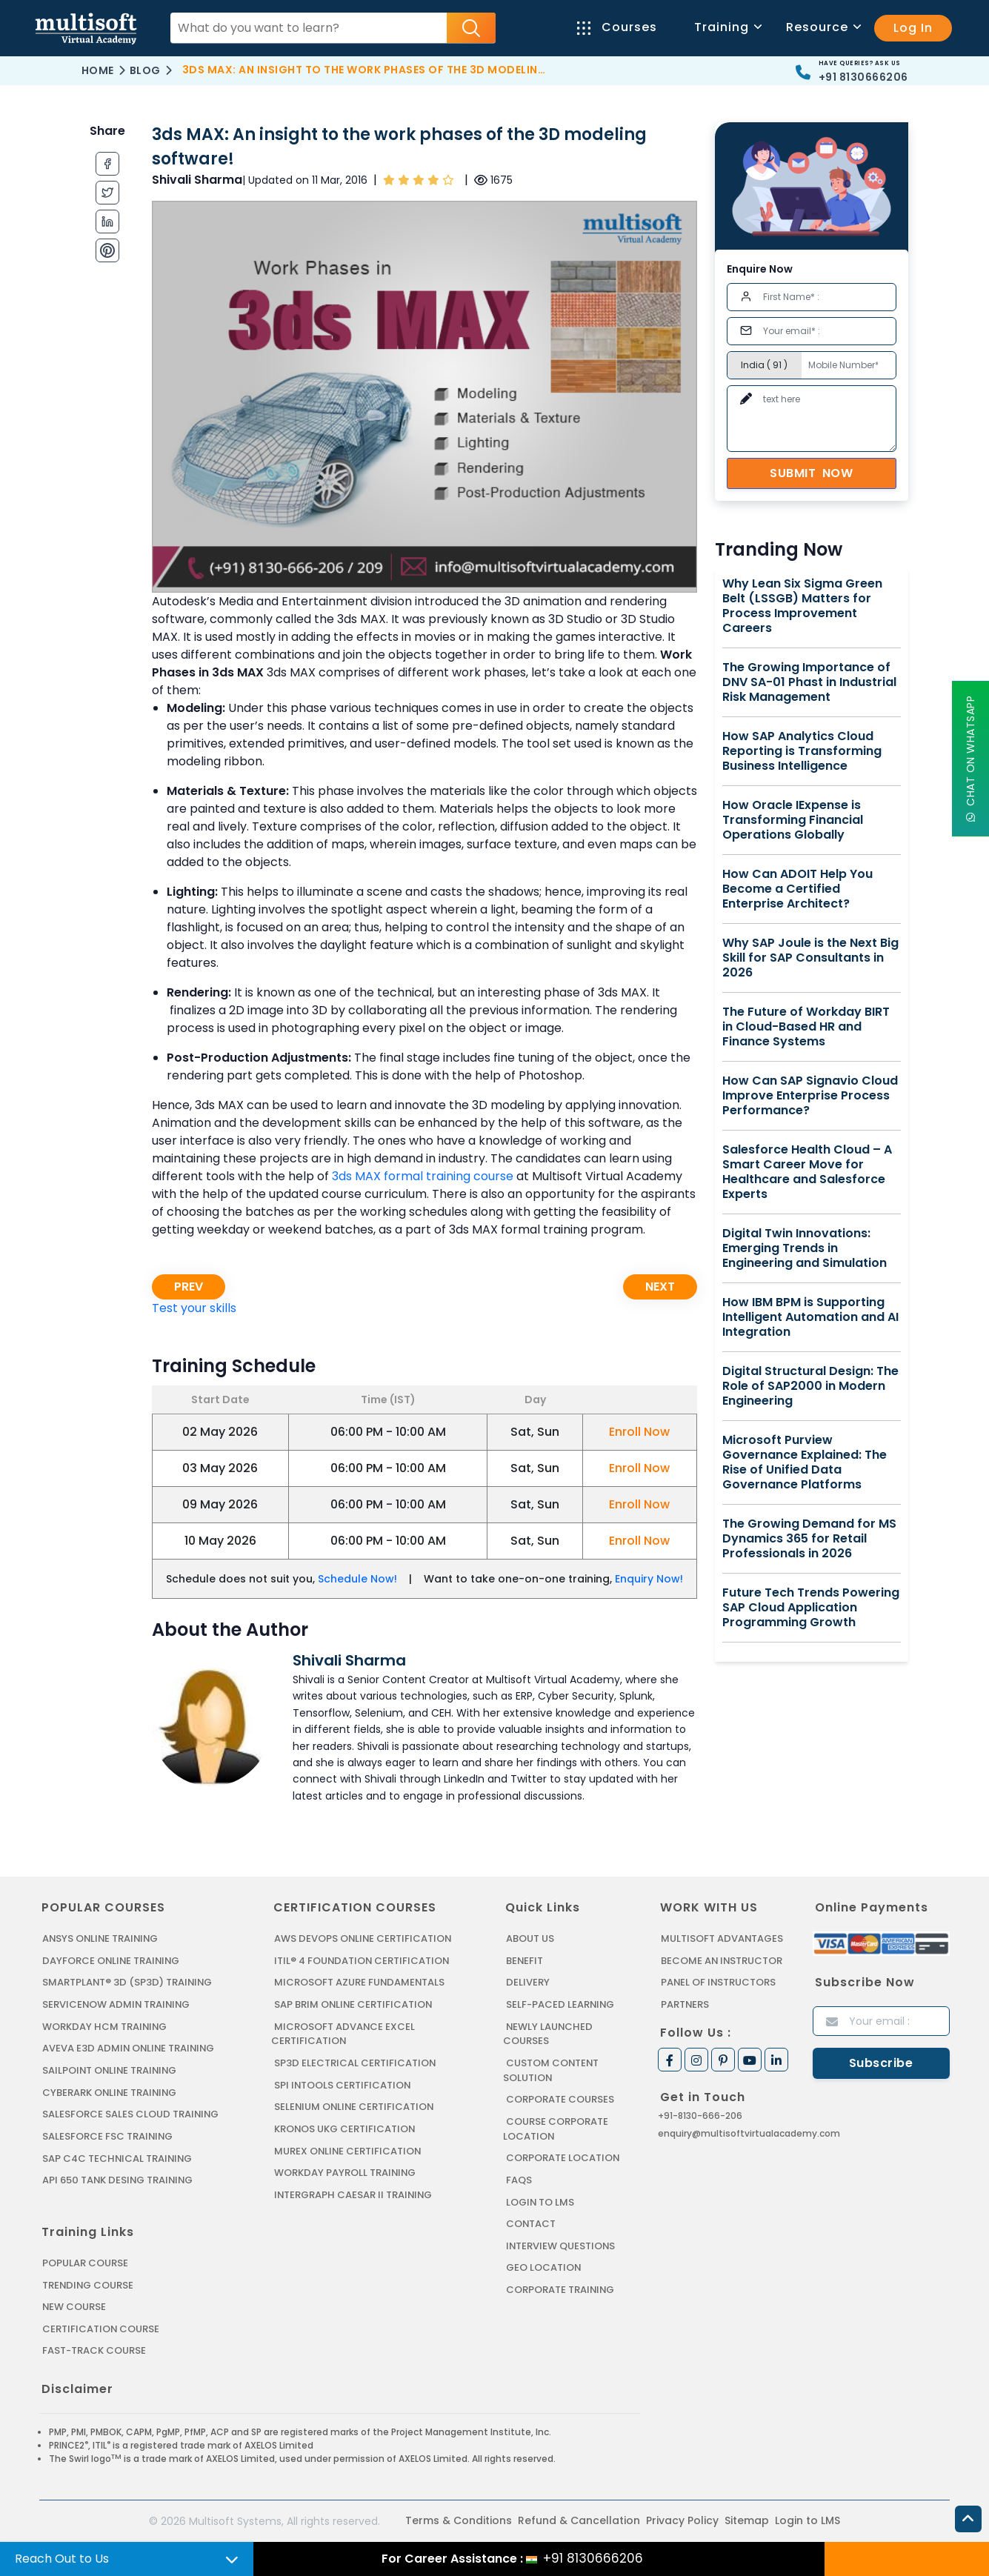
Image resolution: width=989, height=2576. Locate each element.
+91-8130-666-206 (700, 2115)
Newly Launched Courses (548, 2033)
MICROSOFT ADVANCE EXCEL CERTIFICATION (343, 2033)
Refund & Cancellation (579, 2519)
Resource (822, 27)
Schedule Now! (357, 1578)
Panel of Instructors (719, 1982)
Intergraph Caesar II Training (353, 2193)
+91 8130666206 (863, 77)
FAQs (519, 2178)
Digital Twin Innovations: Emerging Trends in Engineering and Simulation (804, 1248)
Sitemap (747, 2519)
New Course (74, 2305)
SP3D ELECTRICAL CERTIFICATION (355, 2062)
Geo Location (544, 2266)
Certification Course (101, 2327)
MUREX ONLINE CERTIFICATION (348, 2150)
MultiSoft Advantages (722, 1938)
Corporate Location (563, 2157)
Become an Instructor (722, 1961)
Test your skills (194, 1308)
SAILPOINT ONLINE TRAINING (111, 2070)
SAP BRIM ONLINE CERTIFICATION (354, 2004)
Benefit (525, 1961)
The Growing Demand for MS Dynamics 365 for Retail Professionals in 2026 (809, 1539)
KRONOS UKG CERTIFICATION (345, 2128)
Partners (685, 2004)
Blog (145, 70)
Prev (188, 1286)
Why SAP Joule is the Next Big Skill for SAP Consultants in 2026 (810, 958)
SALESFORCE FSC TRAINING (108, 2136)
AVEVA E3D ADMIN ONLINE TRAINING (129, 2048)
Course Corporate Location (555, 2128)
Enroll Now (639, 1431)
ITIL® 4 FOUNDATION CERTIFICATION (362, 1961)
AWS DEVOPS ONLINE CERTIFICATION (363, 1938)
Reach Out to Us (62, 2558)
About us (530, 1938)
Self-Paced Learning (560, 2004)
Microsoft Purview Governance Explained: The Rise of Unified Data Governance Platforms (804, 1462)
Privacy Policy (682, 2519)
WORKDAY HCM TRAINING (104, 2026)
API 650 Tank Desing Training (118, 2179)
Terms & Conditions (458, 2519)
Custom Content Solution (551, 2069)
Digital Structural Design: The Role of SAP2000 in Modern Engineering (810, 1386)
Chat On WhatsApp (970, 759)
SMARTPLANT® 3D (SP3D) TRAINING (127, 1982)
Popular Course (85, 2261)
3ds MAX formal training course (422, 1176)
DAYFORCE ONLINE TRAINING (112, 1961)
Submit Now (811, 473)
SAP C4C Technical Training (117, 2157)
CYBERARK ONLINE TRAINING (110, 2092)
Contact (531, 2222)
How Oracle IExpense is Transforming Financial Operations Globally (792, 820)
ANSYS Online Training (101, 1938)
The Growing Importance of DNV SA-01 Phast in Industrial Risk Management (809, 682)
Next (660, 1286)
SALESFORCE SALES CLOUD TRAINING (130, 2113)
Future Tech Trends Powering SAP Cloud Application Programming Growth (810, 1607)
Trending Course (88, 2284)
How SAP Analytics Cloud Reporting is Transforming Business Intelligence (802, 751)
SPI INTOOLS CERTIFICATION (343, 2084)
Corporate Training (561, 2288)
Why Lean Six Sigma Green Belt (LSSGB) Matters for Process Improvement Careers (802, 606)
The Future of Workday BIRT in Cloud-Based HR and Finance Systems (806, 1027)
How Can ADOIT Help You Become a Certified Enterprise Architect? (797, 889)
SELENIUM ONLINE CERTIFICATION (355, 2106)
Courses (617, 27)
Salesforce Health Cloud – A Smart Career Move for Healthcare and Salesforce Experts (807, 1172)
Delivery (527, 1982)
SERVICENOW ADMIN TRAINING (117, 2004)
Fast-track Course (94, 2349)
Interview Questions (561, 2244)
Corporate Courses (560, 2098)
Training (727, 27)
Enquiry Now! (649, 1578)
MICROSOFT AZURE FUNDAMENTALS (359, 1982)
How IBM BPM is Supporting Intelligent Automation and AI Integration (810, 1317)
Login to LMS (540, 2201)
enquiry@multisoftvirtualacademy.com (749, 2132)
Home (97, 70)
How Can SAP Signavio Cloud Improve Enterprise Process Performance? (810, 1096)
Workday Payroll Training (345, 2172)
